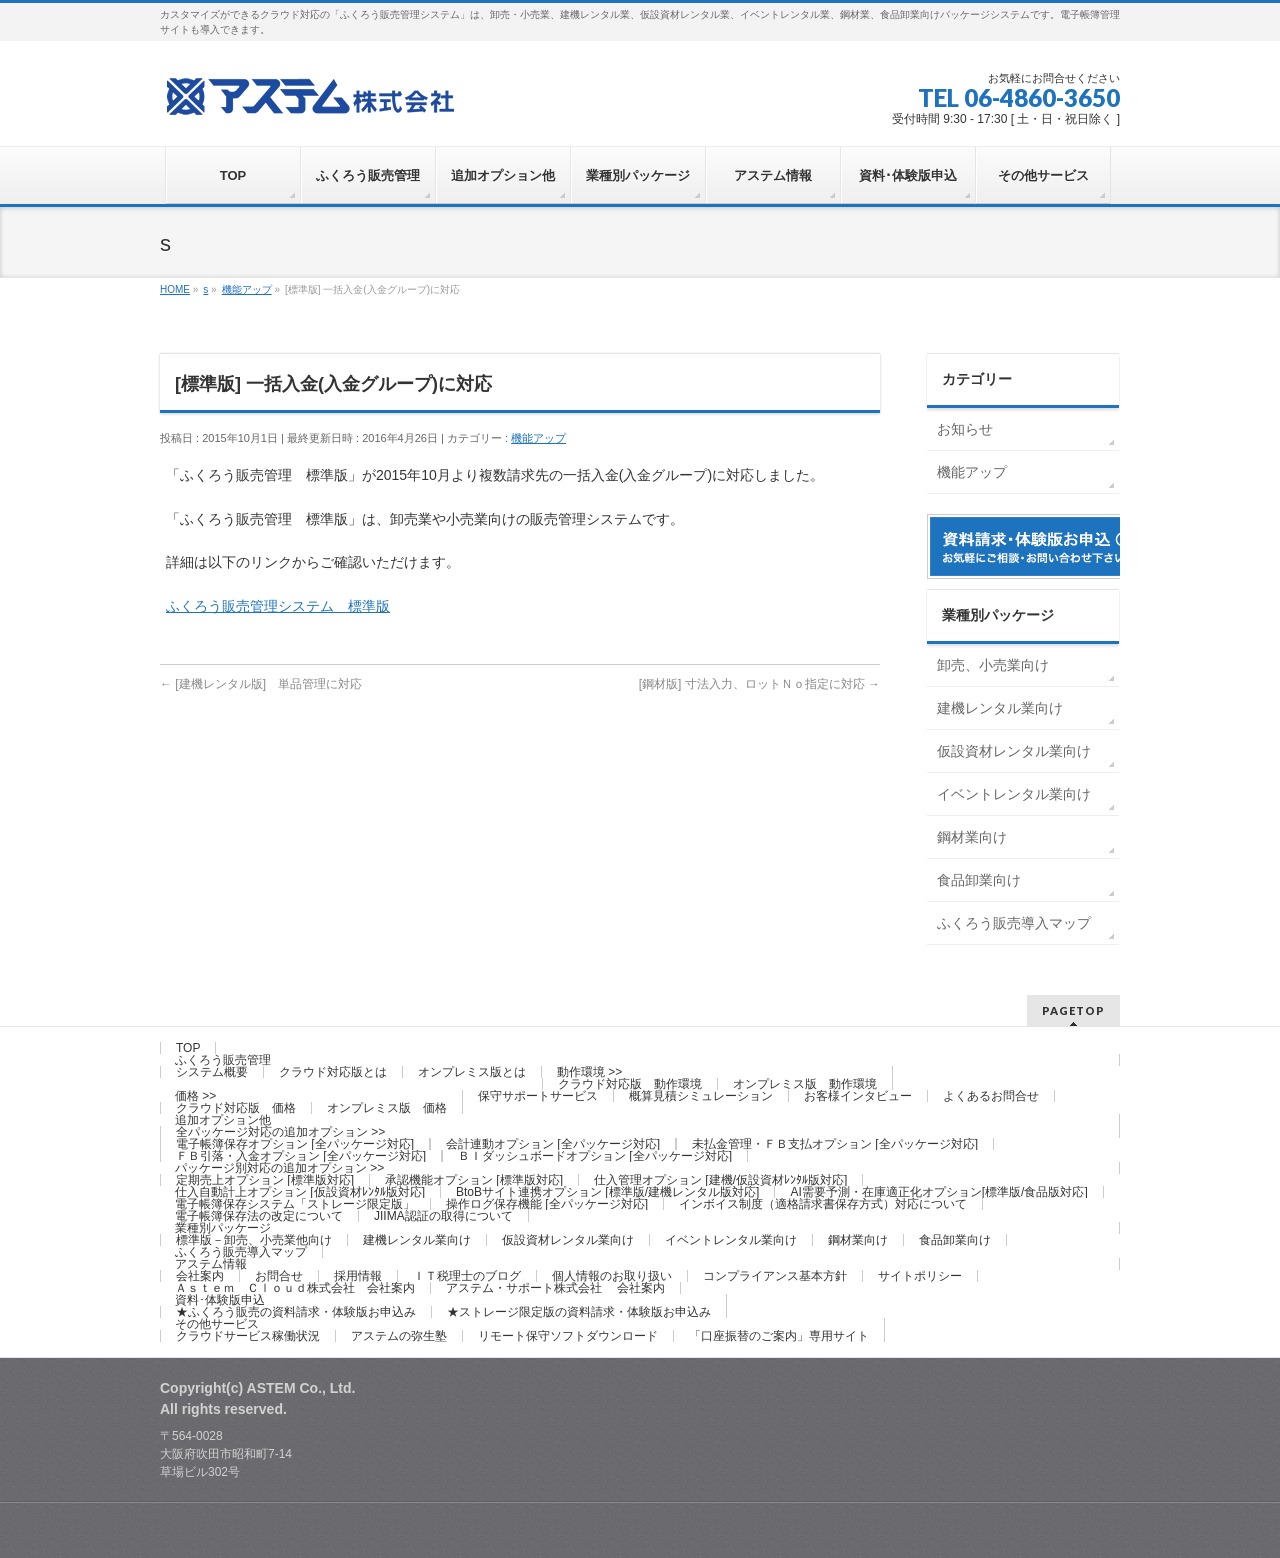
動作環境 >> (589, 1072)
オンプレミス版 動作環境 (805, 1084)
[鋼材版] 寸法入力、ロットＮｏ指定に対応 (759, 684)
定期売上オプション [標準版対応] (265, 1180)
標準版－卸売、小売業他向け (254, 1240)
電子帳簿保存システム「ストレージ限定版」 (295, 1204)
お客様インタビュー (858, 1096)
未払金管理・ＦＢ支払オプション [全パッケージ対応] (835, 1144)
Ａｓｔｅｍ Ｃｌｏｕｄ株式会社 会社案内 (295, 1288)
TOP (188, 1048)
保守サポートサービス (538, 1096)
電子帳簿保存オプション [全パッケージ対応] (295, 1144)
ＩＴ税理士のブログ (467, 1276)
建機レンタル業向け (1000, 708)
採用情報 (358, 1276)
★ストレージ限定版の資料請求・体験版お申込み (579, 1312)
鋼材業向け (972, 837)
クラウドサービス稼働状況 (248, 1336)
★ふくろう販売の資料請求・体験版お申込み (296, 1312)
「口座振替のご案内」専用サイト (779, 1336)
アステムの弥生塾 (399, 1336)
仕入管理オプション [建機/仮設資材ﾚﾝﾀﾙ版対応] (720, 1180)
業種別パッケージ (223, 1228)
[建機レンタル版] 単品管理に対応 (261, 684)
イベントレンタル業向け (1014, 794)
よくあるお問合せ (991, 1096)
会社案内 (200, 1276)
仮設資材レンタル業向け (1014, 751)
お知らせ (965, 429)
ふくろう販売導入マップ (1014, 923)
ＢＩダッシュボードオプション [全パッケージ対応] (595, 1156)
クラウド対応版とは (333, 1072)
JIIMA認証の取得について (443, 1216)
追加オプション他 (223, 1120)
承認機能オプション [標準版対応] (474, 1180)
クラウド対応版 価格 (236, 1108)
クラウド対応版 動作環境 (630, 1084)
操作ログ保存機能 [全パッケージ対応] (547, 1204)
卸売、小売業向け (993, 665)
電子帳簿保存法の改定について (259, 1216)
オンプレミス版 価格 (387, 1108)
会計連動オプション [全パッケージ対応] (553, 1144)
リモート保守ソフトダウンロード (568, 1336)
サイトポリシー (920, 1276)
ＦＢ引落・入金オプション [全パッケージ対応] (301, 1156)
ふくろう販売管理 (223, 1060)
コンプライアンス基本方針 (775, 1276)
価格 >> (195, 1096)
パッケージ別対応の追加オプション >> (279, 1168)
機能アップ (538, 438)
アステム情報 (211, 1264)
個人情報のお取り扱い (612, 1276)
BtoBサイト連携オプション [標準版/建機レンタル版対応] (607, 1192)
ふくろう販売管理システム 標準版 (278, 606)
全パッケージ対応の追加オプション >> (280, 1132)
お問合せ (279, 1276)
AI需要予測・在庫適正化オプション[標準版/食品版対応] (938, 1192)
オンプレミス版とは (472, 1072)
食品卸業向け (979, 880)
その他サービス (217, 1324)
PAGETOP (1073, 1010)
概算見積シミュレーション (701, 1096)
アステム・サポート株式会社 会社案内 (555, 1288)
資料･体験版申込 (220, 1300)
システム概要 (212, 1072)
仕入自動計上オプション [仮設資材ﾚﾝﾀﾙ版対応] (300, 1192)
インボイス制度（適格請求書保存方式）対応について (823, 1204)
